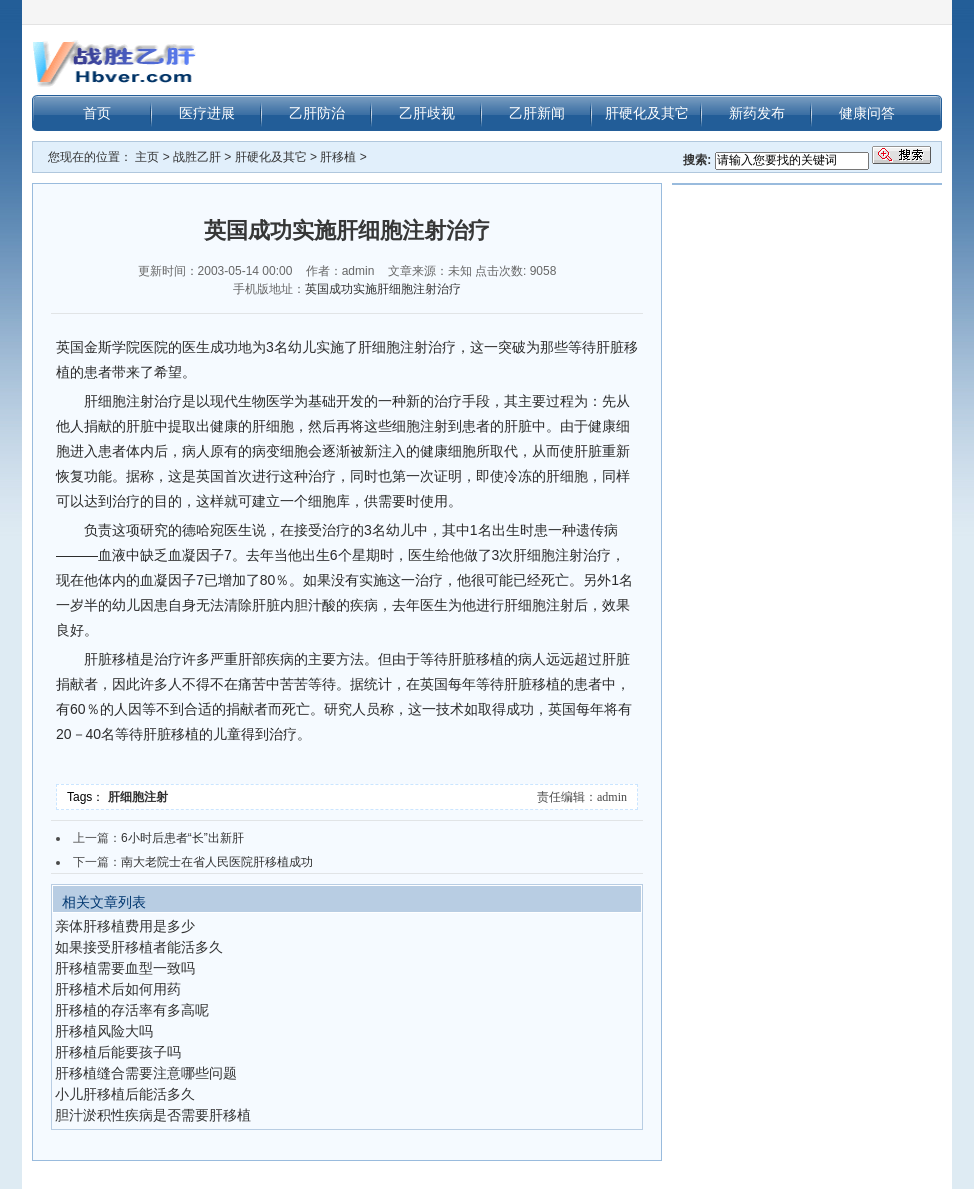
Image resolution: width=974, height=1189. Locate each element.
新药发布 (757, 113)
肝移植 (338, 157)
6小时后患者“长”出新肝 (182, 838)
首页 (97, 113)
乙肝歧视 (427, 113)
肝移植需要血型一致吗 (125, 968)
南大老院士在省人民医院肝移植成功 (217, 862)
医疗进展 (207, 113)
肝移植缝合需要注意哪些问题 (146, 1073)
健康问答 (867, 113)
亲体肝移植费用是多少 (125, 926)
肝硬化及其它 (647, 113)
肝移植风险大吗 (104, 1031)
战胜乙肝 (197, 157)
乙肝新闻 (537, 113)
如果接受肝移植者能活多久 (139, 947)
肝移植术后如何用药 (118, 989)
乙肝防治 (317, 113)
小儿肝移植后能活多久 (125, 1094)
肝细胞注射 (139, 797)
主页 (147, 157)
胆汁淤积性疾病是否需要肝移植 (153, 1115)
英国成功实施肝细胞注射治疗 (383, 289)
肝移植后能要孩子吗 (118, 1052)
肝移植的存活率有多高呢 (132, 1010)
